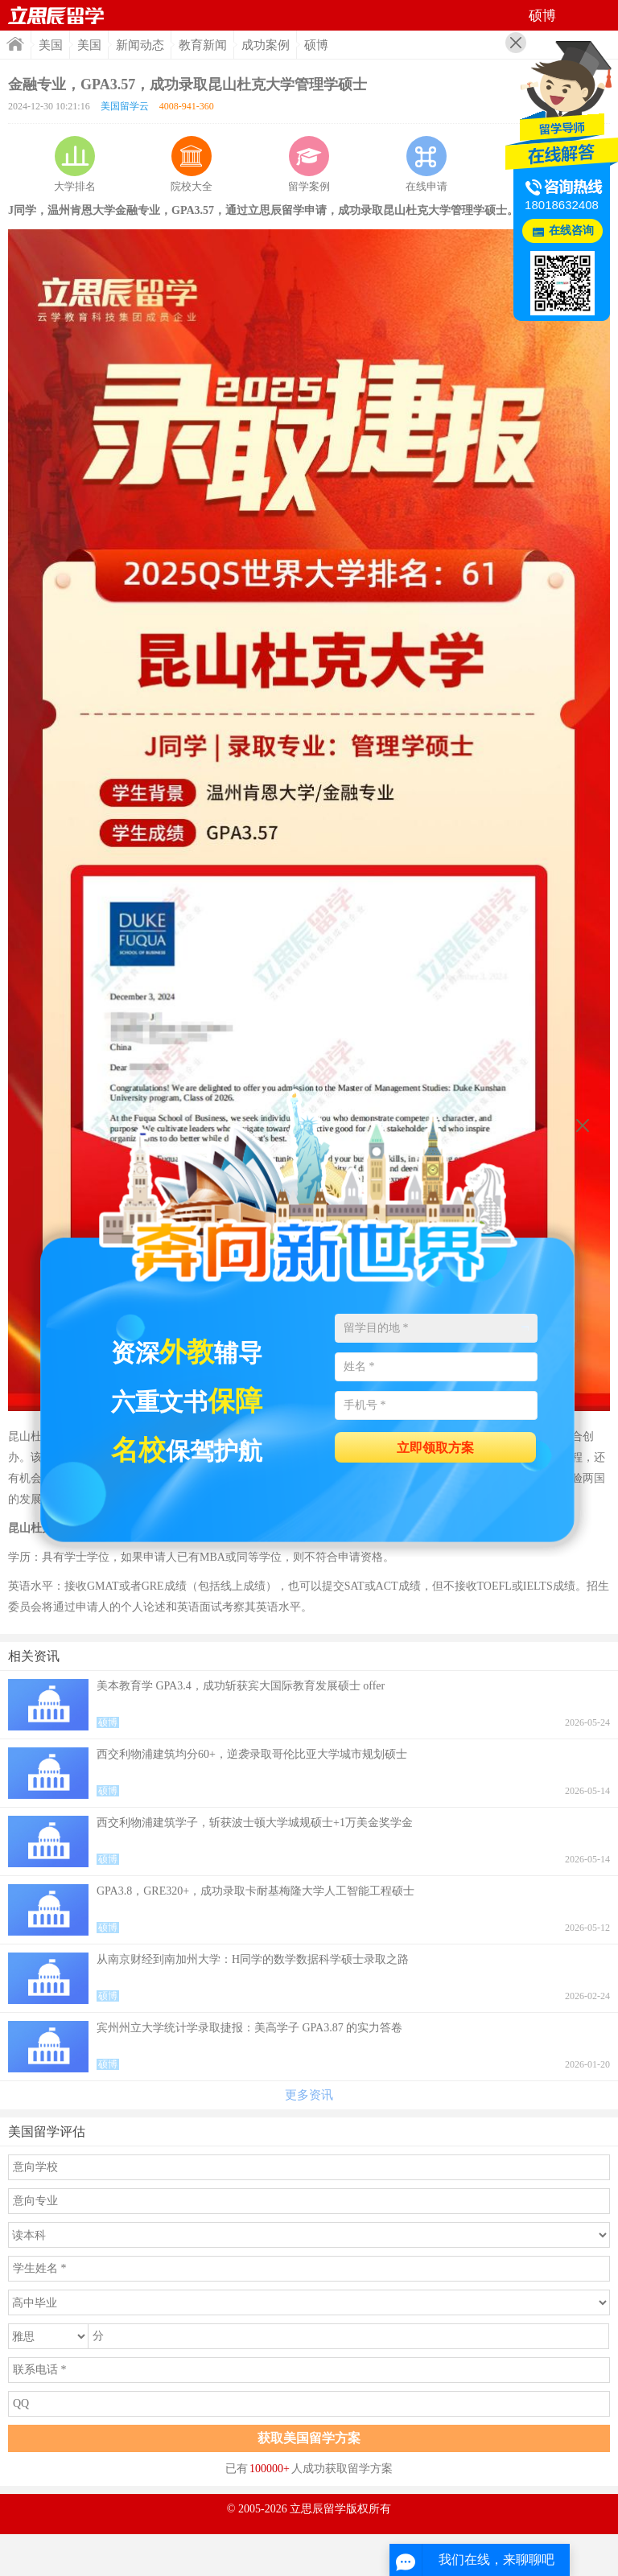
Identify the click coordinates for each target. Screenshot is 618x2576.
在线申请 (426, 164)
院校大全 (191, 164)
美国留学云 (125, 106)
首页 (56, 15)
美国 (51, 45)
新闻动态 (140, 45)
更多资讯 (309, 2094)
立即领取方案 (435, 1447)
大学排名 (75, 164)
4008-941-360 (186, 106)
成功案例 (265, 45)
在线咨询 (571, 230)
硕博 (316, 45)
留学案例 (309, 164)
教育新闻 (203, 45)
